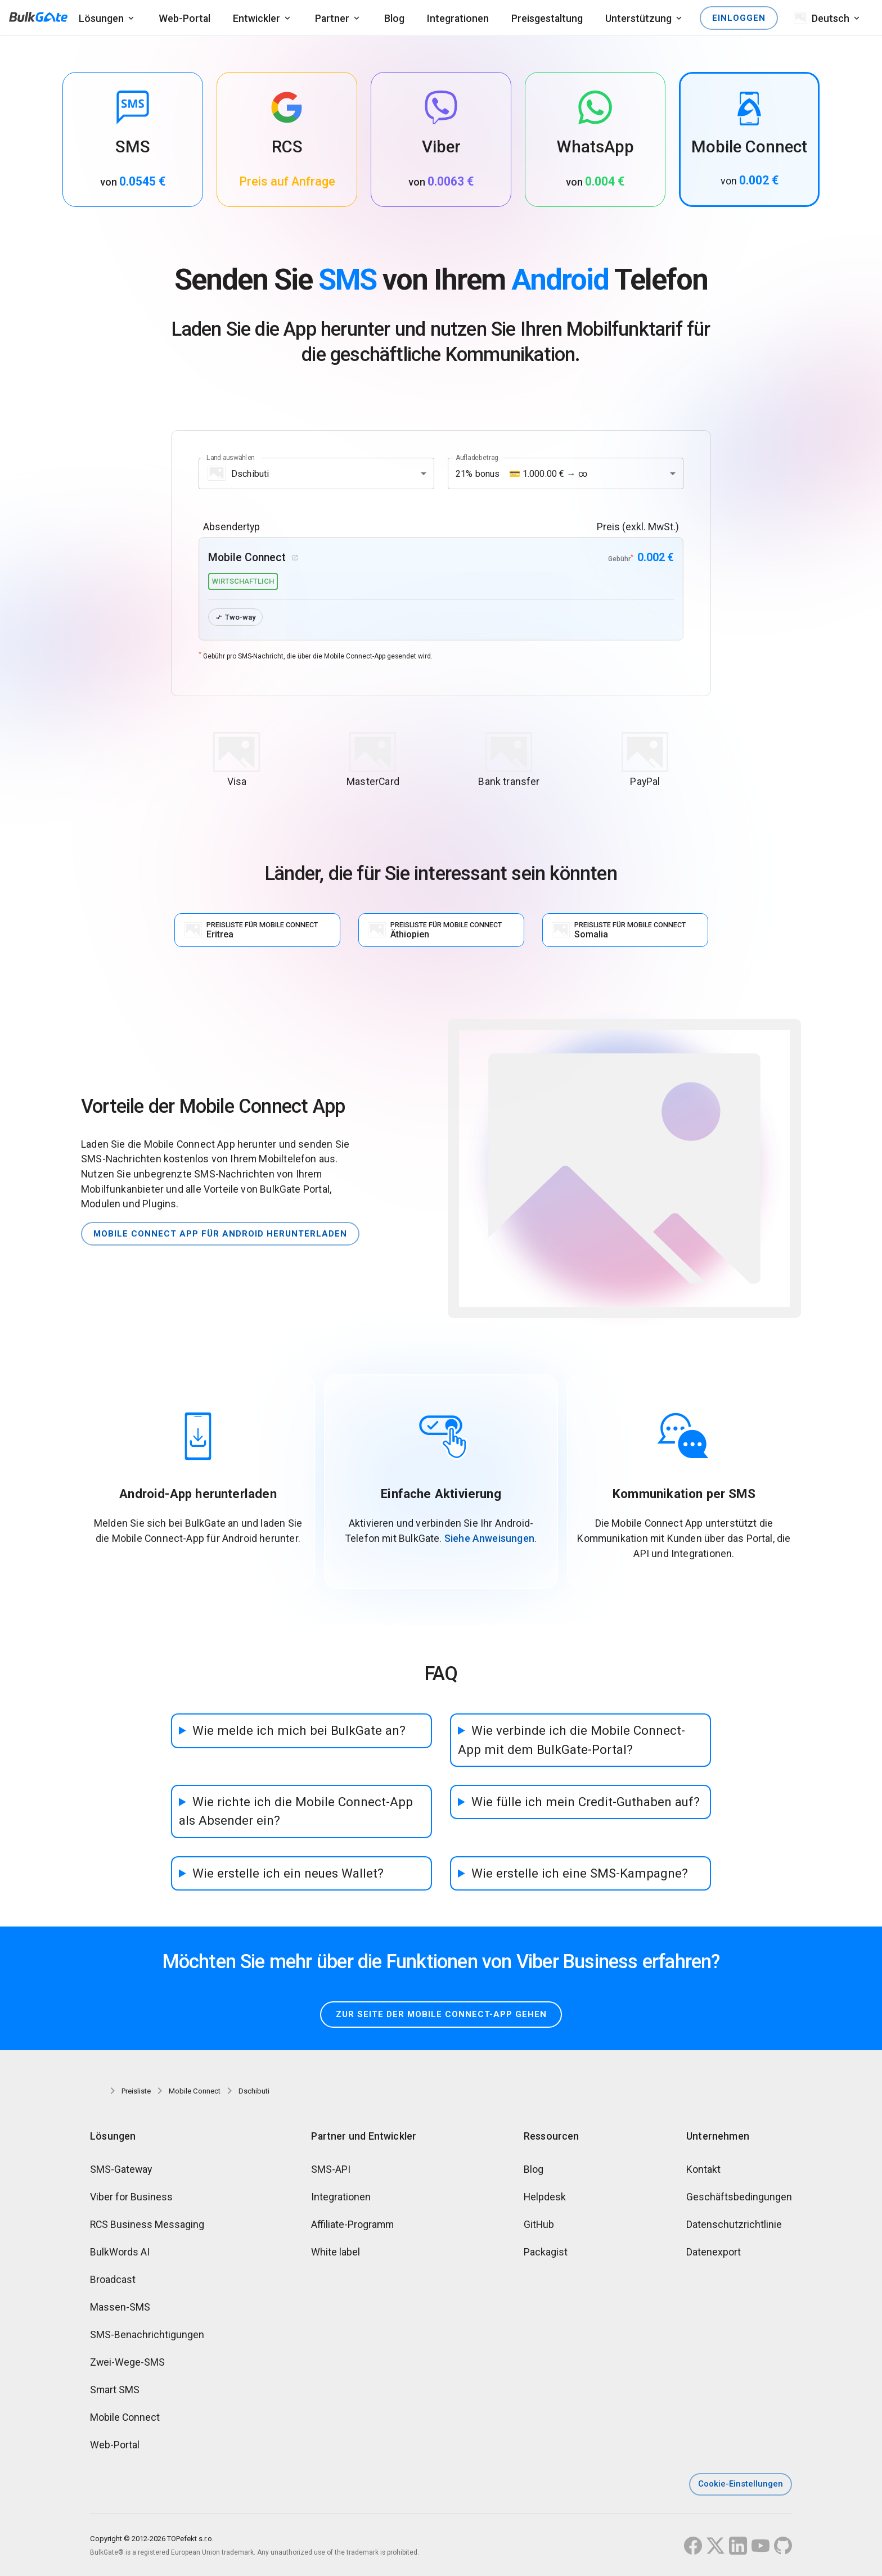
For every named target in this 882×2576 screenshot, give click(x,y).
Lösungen (101, 18)
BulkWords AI (120, 2252)
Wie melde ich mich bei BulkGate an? (299, 1730)
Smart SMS (115, 2389)
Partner (332, 18)
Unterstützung (638, 18)
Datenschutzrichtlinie (734, 2224)
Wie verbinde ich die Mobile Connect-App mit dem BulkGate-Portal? (571, 1739)
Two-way (235, 617)
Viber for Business (131, 2197)
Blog (394, 18)
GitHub (539, 2224)
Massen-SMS (120, 2307)
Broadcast (113, 2279)
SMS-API (330, 2169)
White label (335, 2252)
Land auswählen (230, 458)
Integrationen (458, 18)
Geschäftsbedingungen (739, 2197)
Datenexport (713, 2252)
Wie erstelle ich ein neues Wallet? (288, 1873)
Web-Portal (184, 18)
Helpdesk (545, 2197)
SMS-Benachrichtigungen (147, 2334)
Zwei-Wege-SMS (127, 2362)
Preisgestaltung (547, 18)
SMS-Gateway (121, 2169)
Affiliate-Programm (352, 2224)
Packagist (546, 2252)
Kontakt (703, 2169)
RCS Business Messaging (147, 2224)
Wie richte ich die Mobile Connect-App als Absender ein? (296, 1811)
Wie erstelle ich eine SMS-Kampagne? (579, 1873)
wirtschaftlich (243, 581)
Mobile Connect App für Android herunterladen (220, 1234)
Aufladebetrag (477, 458)
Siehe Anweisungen (489, 1538)
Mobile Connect (125, 2417)
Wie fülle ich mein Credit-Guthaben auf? (585, 1801)
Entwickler (256, 18)
